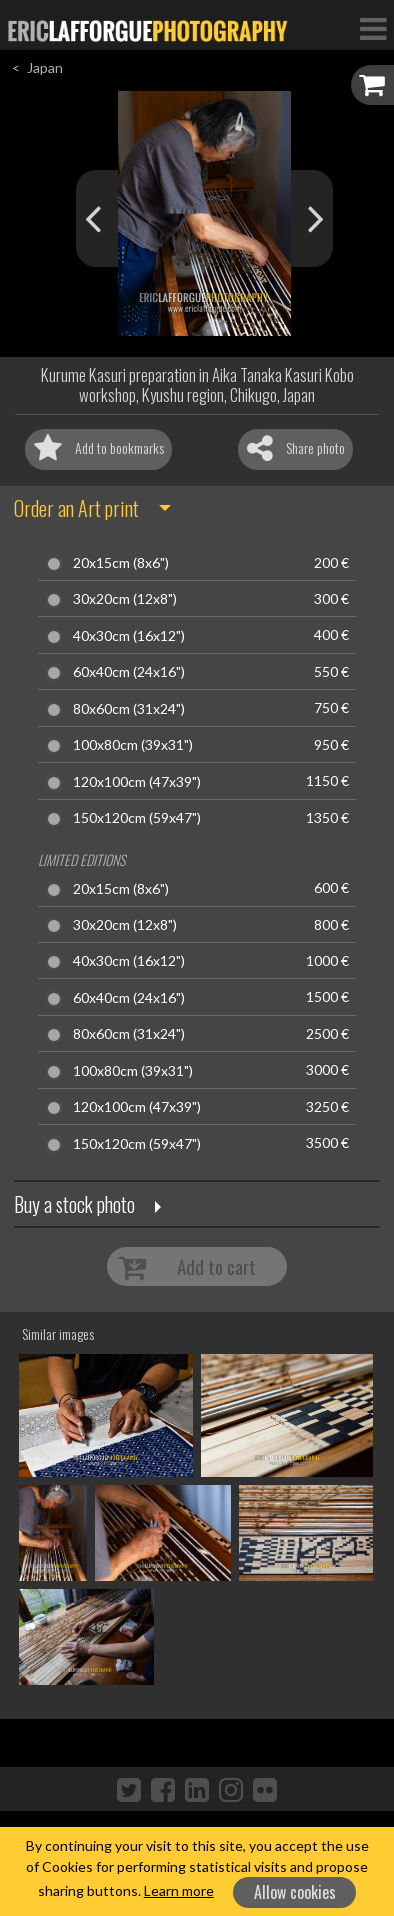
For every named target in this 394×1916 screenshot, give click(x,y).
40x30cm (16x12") (129, 636)
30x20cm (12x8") (125, 599)
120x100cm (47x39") (137, 782)
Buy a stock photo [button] (74, 1204)
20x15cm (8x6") (121, 563)
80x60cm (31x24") (129, 709)
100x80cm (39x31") (133, 745)
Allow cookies (295, 1892)
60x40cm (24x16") (129, 672)
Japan (45, 67)
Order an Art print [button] (76, 508)
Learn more (179, 1890)
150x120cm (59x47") (137, 818)
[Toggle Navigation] (373, 28)
